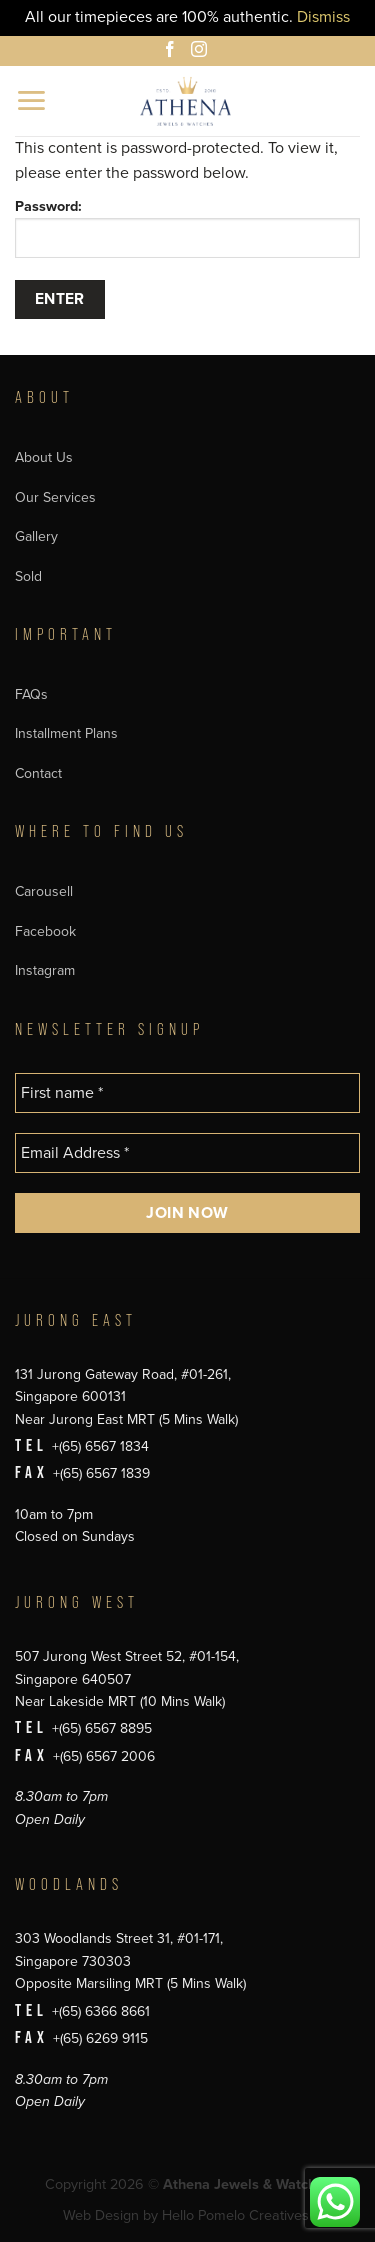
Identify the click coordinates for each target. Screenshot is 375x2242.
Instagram (45, 970)
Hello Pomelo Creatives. (237, 2215)
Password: (187, 228)
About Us (44, 457)
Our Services (55, 497)
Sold (28, 576)
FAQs (31, 694)
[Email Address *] (187, 1153)
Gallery (36, 536)
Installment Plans (66, 733)
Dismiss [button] (323, 17)
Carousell (44, 891)
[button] (32, 100)
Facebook (45, 931)
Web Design (101, 2215)
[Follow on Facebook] (173, 52)
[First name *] (187, 1093)
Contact (38, 773)
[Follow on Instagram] (202, 52)
